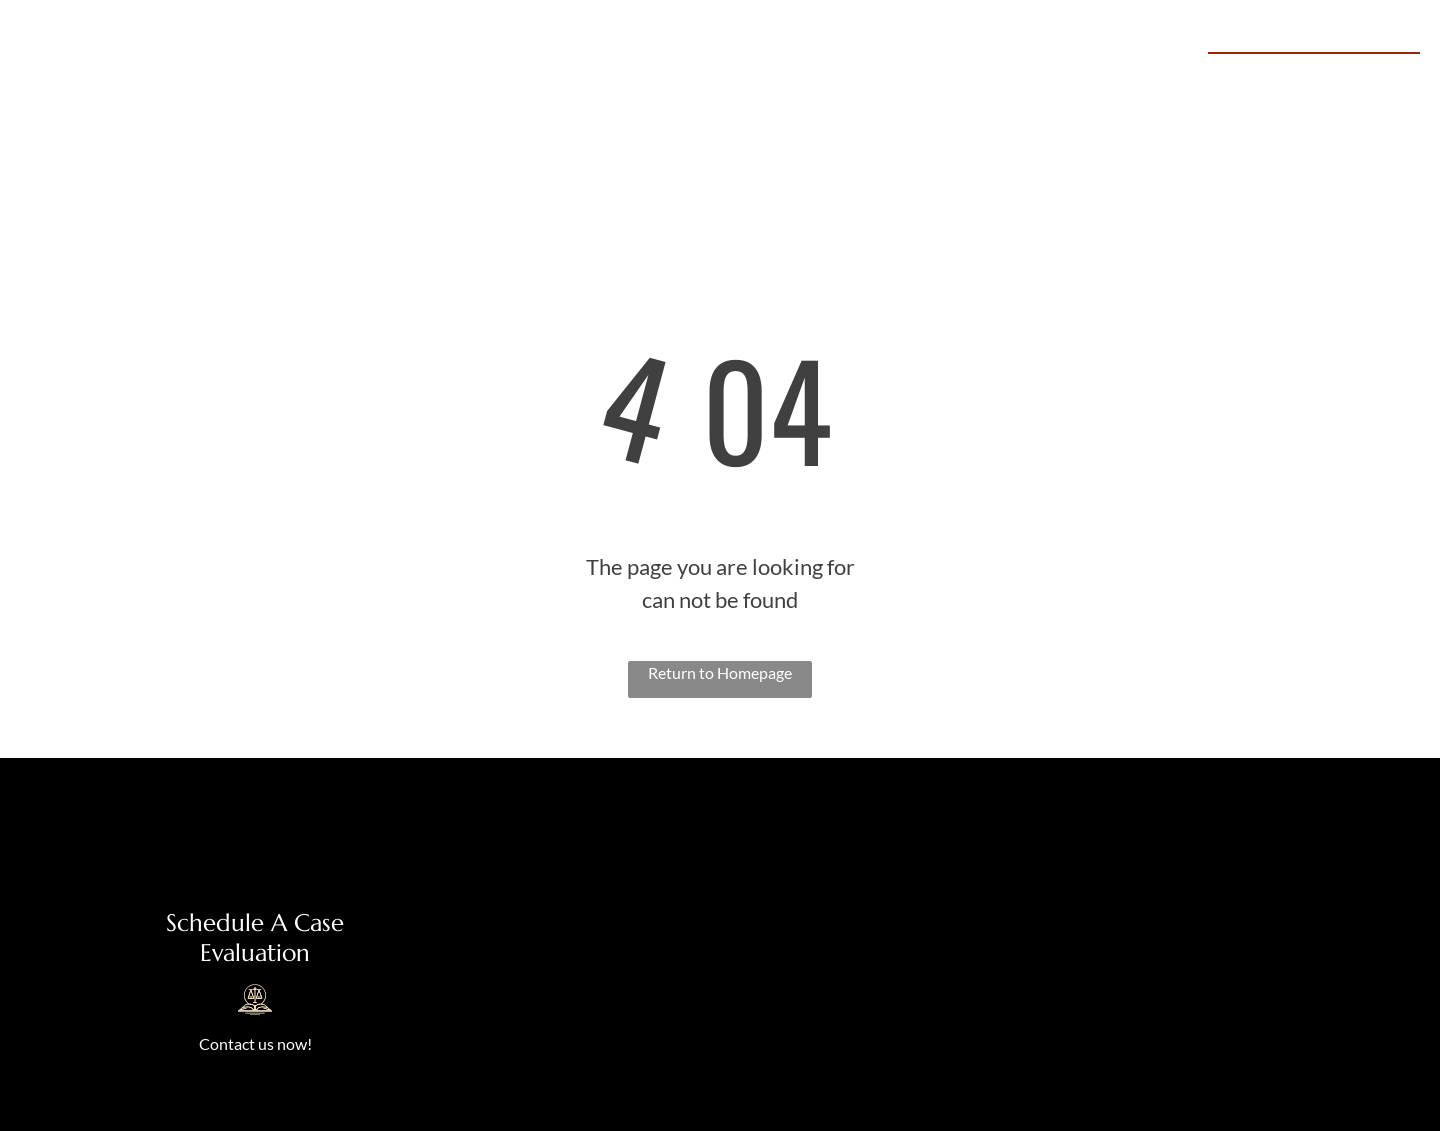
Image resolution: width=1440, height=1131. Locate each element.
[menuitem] (535, 78)
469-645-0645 (1341, 75)
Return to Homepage (720, 672)
